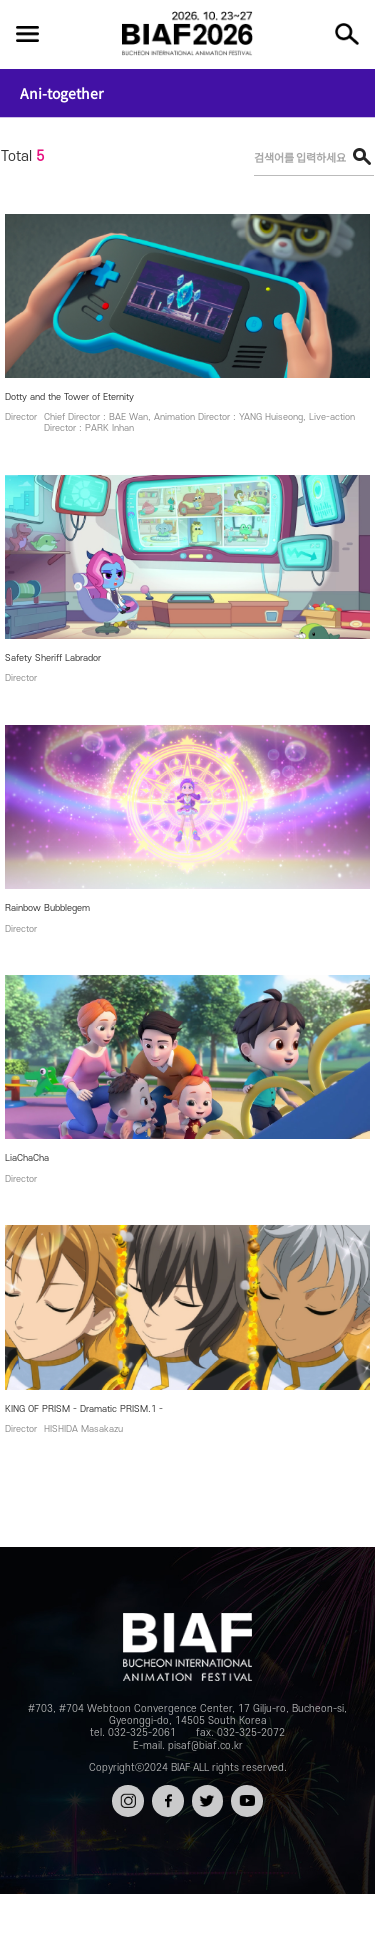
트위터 (207, 1794)
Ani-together (61, 93)
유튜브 (246, 1794)
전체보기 (27, 34)
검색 (347, 34)
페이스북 (167, 1803)
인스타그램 (128, 1803)
